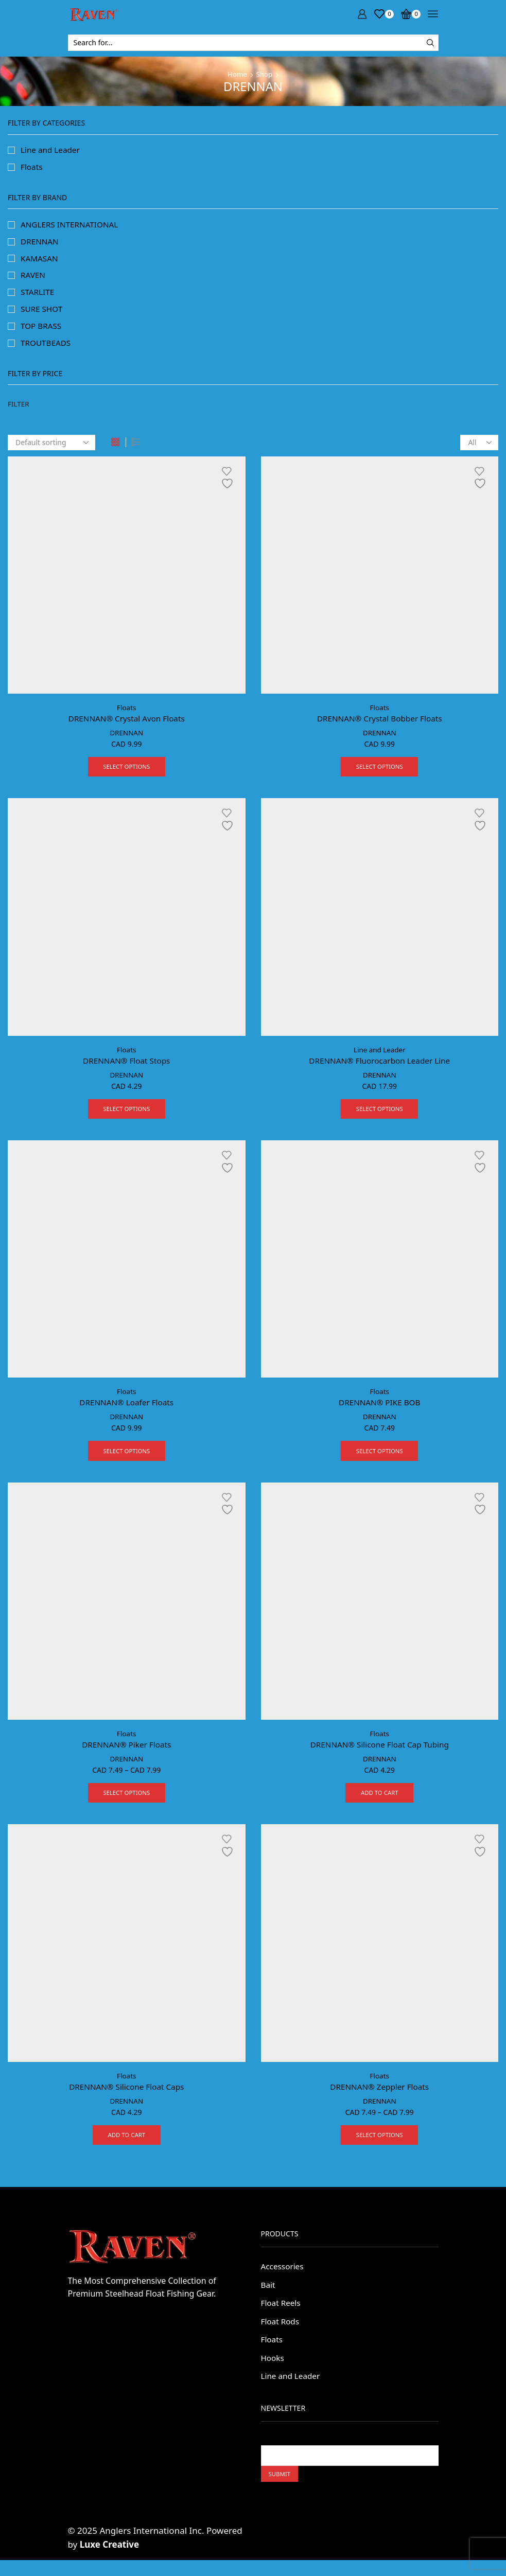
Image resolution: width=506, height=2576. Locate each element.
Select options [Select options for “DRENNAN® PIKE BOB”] (379, 1459)
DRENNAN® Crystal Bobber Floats (379, 723)
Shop (264, 74)
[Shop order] (51, 447)
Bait (268, 2296)
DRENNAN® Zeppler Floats (379, 2096)
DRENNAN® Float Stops (126, 1066)
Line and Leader (380, 1056)
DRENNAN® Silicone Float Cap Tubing (379, 1753)
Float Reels (282, 2315)
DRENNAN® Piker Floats (126, 1753)
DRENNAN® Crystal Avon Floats (126, 723)
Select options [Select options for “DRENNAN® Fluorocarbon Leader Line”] (379, 1115)
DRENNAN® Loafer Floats (126, 1410)
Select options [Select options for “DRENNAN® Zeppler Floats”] (379, 2146)
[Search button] (430, 42)
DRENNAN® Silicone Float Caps (126, 2096)
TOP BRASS (42, 330)
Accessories (283, 2277)
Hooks (273, 2371)
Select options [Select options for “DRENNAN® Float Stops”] (126, 1115)
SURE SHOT (42, 313)
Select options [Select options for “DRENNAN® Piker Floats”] (126, 1802)
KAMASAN (40, 260)
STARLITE (38, 295)
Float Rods (281, 2334)
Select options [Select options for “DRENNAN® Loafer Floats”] (126, 1459)
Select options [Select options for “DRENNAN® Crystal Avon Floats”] (126, 772)
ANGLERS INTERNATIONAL (72, 226)
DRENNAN (126, 738)
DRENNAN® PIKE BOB (379, 1410)
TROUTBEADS (47, 347)
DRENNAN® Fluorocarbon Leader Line (379, 1066)
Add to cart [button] (379, 1802)
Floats (126, 712)
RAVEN (33, 278)
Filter (19, 409)
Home (236, 74)
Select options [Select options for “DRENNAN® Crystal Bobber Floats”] (379, 772)
